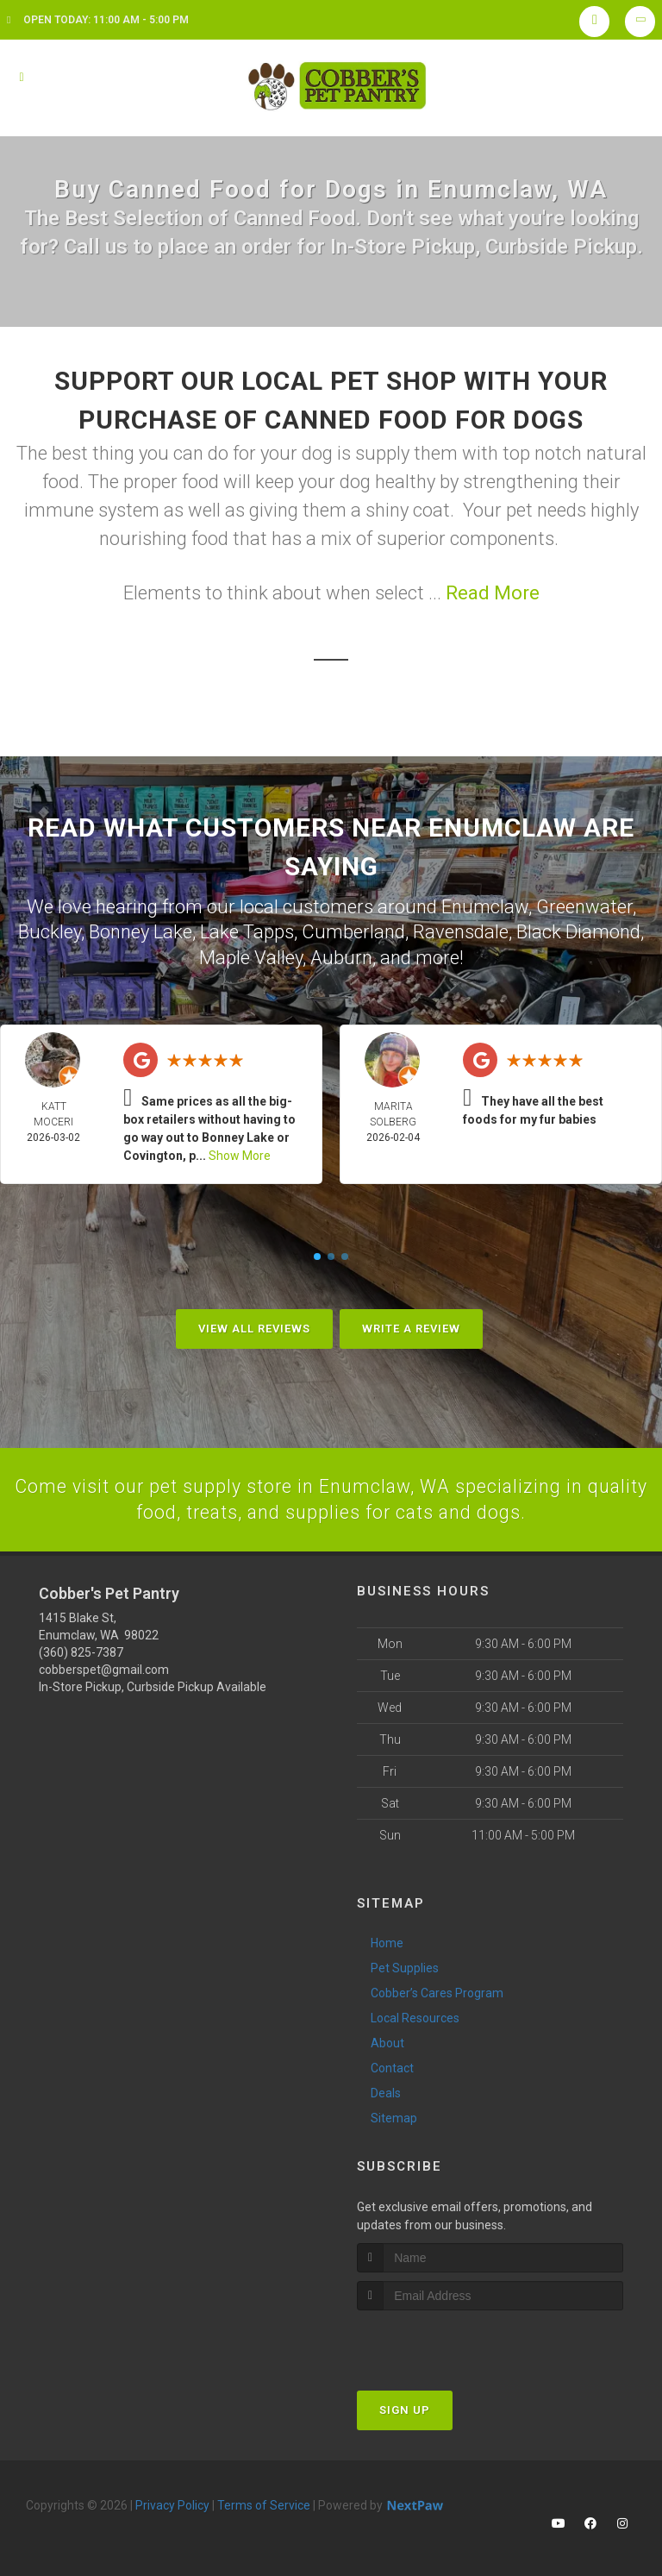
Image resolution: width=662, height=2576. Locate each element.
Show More (240, 1153)
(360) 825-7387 (81, 1651)
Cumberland (353, 930)
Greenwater (584, 906)
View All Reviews (254, 1325)
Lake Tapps (247, 930)
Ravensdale (461, 930)
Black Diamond (578, 930)
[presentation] (448, 2341)
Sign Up (404, 2408)
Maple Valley (251, 955)
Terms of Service (263, 2503)
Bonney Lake (140, 930)
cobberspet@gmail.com (104, 1668)
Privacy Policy (172, 2503)
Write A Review (411, 1325)
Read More (493, 593)
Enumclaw (484, 906)
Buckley (49, 930)
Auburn (341, 955)
